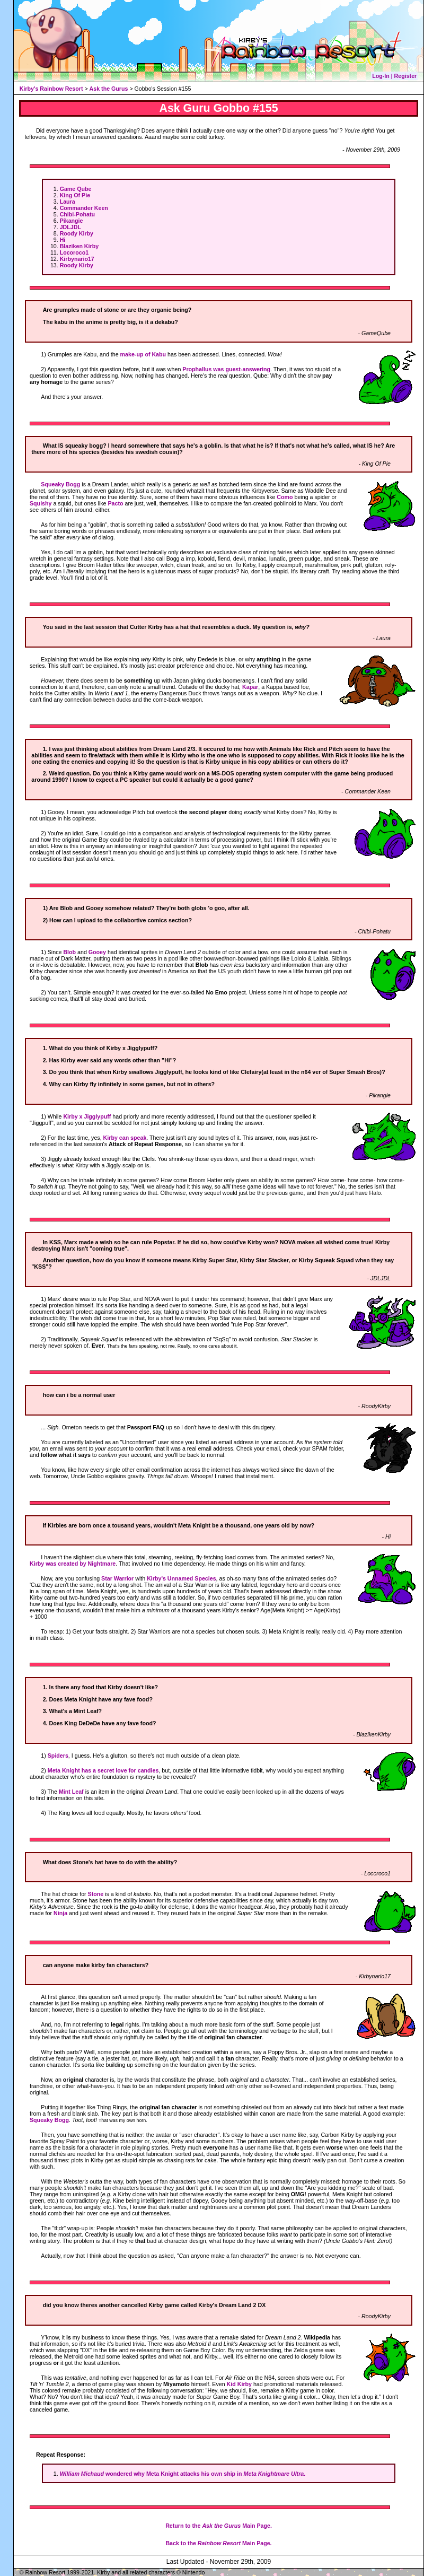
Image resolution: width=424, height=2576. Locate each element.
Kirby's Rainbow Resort (51, 88)
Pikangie (71, 220)
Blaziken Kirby (79, 246)
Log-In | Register (394, 76)
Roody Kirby (76, 233)
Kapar (250, 687)
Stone (96, 1894)
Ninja (60, 1913)
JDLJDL (70, 227)
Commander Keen (84, 208)
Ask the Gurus (109, 88)
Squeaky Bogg (60, 484)
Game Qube (76, 189)
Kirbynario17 (77, 259)
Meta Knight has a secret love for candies (103, 1770)
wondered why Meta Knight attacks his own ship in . (183, 2473)
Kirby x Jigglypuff (87, 1116)
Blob (69, 952)
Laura (67, 201)
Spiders (58, 1755)
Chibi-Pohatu (77, 214)
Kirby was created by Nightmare (73, 1563)
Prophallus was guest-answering (226, 369)
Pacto (115, 503)
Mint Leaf (71, 1791)
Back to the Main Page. (218, 2543)
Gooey (97, 952)
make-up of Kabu (143, 354)
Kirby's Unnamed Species (181, 1578)
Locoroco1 (74, 252)
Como (285, 497)
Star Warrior (117, 1578)
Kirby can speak (125, 1137)
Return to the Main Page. (218, 2525)
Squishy (40, 503)
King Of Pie (75, 195)
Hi (63, 240)
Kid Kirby (239, 2384)
